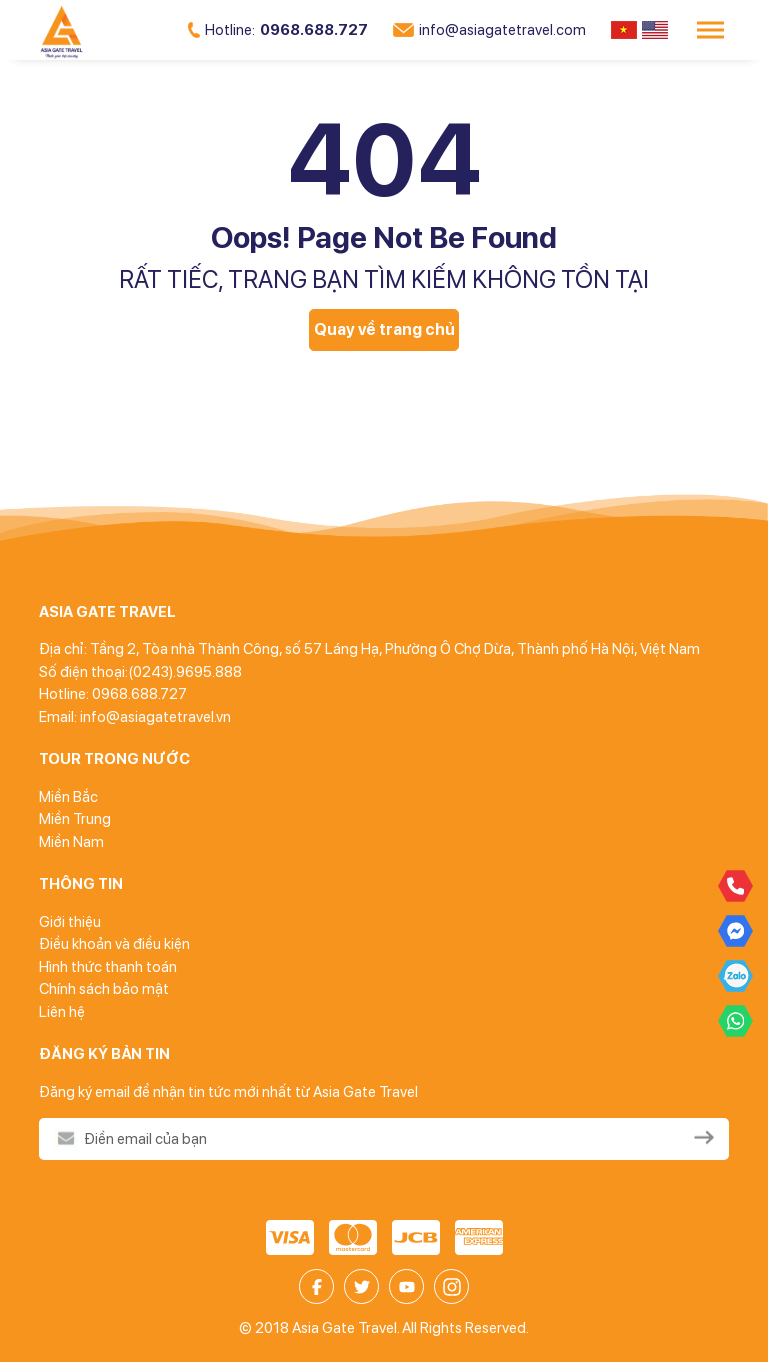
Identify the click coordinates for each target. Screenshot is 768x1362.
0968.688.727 (278, 30)
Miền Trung (75, 819)
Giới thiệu (70, 922)
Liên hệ (62, 1012)
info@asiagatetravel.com (489, 30)
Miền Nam (71, 842)
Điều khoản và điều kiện (114, 944)
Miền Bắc (68, 797)
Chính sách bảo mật (104, 989)
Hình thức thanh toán (108, 967)
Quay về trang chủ (384, 329)
